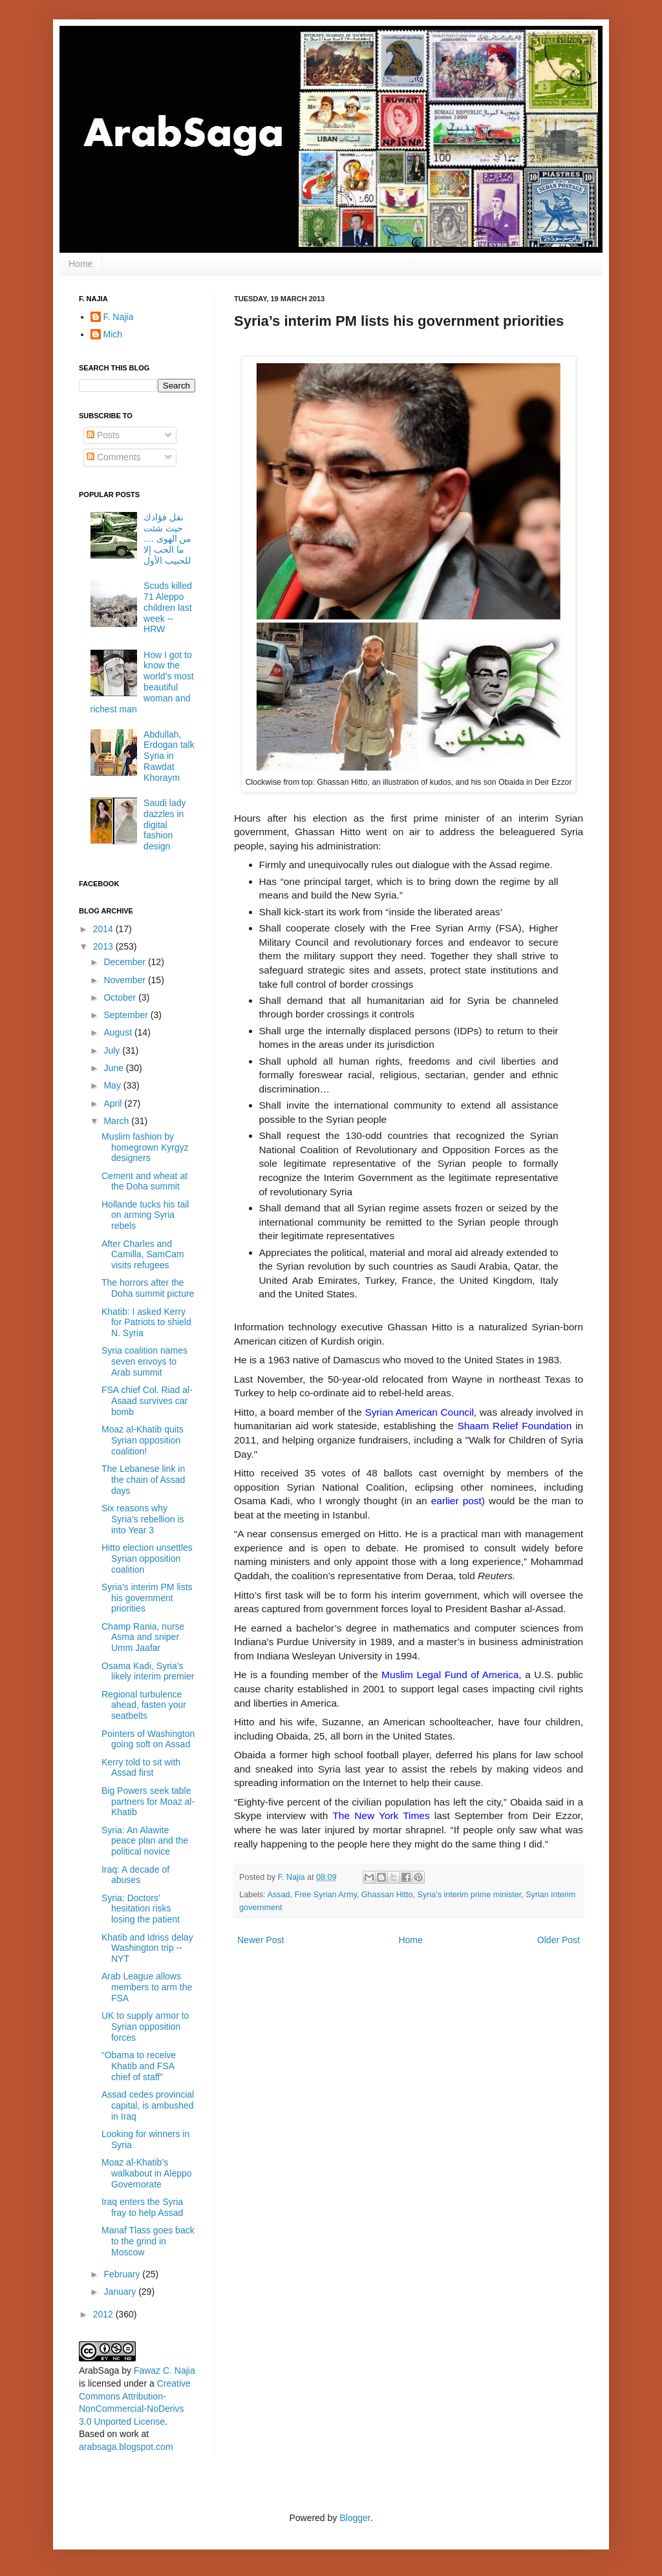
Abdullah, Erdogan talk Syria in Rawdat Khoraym (169, 756)
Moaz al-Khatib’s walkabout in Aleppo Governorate (146, 2173)
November (125, 980)
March (117, 1121)
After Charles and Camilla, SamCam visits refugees (142, 1255)
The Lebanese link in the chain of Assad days (143, 1480)
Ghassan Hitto (387, 1894)
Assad (278, 1894)
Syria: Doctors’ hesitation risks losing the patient (140, 1909)
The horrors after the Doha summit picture (147, 1288)
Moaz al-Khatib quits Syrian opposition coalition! (142, 1440)
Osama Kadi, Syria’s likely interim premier (147, 1671)
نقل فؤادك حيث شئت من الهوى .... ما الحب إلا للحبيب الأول (167, 539)
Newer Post (260, 1940)
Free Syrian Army (325, 1894)
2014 (104, 929)
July (112, 1050)
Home (80, 264)
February (122, 2274)
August (118, 1032)
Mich (113, 334)
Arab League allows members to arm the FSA (146, 1987)
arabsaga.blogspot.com (126, 2447)
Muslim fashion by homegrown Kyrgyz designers (145, 1147)
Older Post (558, 1940)
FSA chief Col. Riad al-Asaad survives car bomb (147, 1401)
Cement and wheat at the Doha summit (144, 1181)
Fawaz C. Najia (164, 2370)
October (120, 997)
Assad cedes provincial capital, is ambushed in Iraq (147, 2105)
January (120, 2291)
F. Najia (293, 1877)
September (126, 1015)
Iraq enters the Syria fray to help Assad (142, 2207)
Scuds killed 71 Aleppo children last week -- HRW (168, 607)
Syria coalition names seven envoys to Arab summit (144, 1361)
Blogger (354, 2518)
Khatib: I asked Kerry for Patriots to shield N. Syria (146, 1322)
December (125, 962)
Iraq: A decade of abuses (135, 1875)
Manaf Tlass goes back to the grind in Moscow (148, 2241)
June (114, 1068)
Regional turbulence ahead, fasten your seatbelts (143, 1705)
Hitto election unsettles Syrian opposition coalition (147, 1558)
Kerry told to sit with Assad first (140, 1767)
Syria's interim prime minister (470, 1894)
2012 (104, 2314)
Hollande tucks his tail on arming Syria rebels (145, 1215)
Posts (103, 435)
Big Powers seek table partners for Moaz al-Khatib (148, 1801)
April (113, 1103)
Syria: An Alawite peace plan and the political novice (144, 1841)
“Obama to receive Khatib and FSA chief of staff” (138, 2066)
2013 (104, 946)
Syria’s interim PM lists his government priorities (147, 1598)
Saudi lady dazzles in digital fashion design (165, 824)
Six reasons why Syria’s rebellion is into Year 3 (142, 1519)
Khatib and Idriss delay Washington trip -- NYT (147, 1948)
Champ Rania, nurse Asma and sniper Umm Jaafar (142, 1637)
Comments (114, 457)
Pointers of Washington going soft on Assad (148, 1739)
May (113, 1085)
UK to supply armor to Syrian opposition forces (145, 2026)
